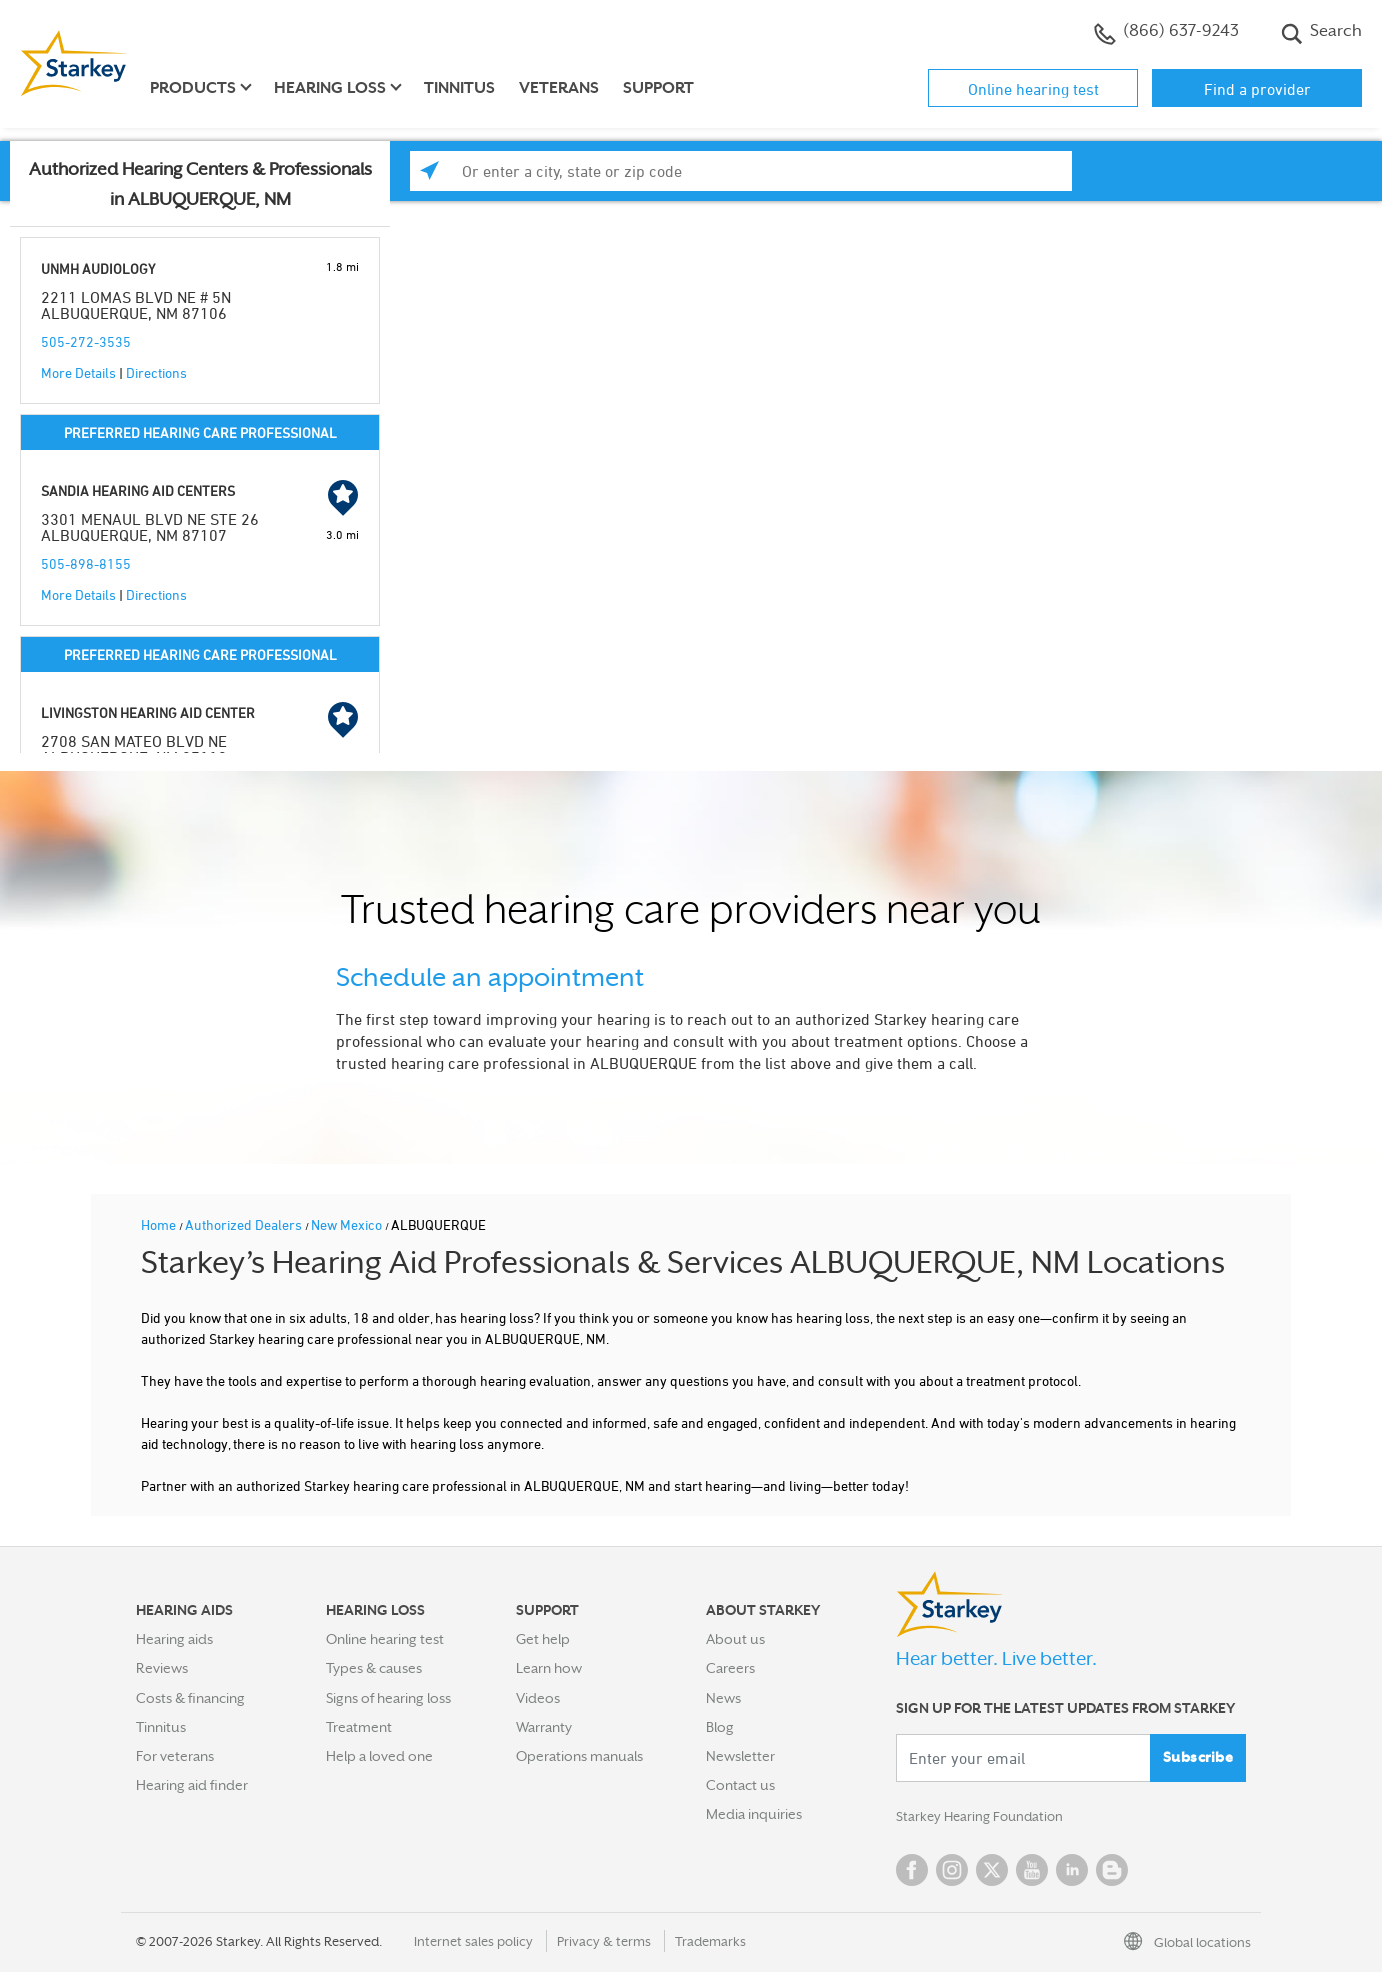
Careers (730, 1668)
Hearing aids (174, 1639)
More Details (78, 372)
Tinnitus (459, 88)
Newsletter (740, 1756)
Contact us (740, 1785)
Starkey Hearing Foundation (983, 1818)
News (723, 1698)
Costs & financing (190, 1698)
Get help (543, 1639)
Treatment (359, 1727)
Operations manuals (579, 1756)
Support (658, 88)
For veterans (175, 1756)
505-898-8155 (86, 563)
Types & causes (374, 1668)
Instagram (952, 1872)
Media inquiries (754, 1814)
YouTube (1032, 1872)
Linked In (1072, 1872)
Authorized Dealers (245, 1224)
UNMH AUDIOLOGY (98, 268)
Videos (538, 1698)
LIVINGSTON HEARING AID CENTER (148, 712)
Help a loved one (379, 1756)
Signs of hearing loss (388, 1698)
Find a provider (1257, 89)
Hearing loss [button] (330, 88)
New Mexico (348, 1224)
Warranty (544, 1727)
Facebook (912, 1872)
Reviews (162, 1668)
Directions (156, 372)
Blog (720, 1727)
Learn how (549, 1668)
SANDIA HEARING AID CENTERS (138, 490)
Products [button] (193, 88)
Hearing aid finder (192, 1785)
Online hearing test (1033, 89)
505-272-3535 (86, 341)
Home (160, 1224)
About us (735, 1639)
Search (1321, 33)
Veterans (559, 88)
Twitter (992, 1872)
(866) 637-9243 (1166, 33)
